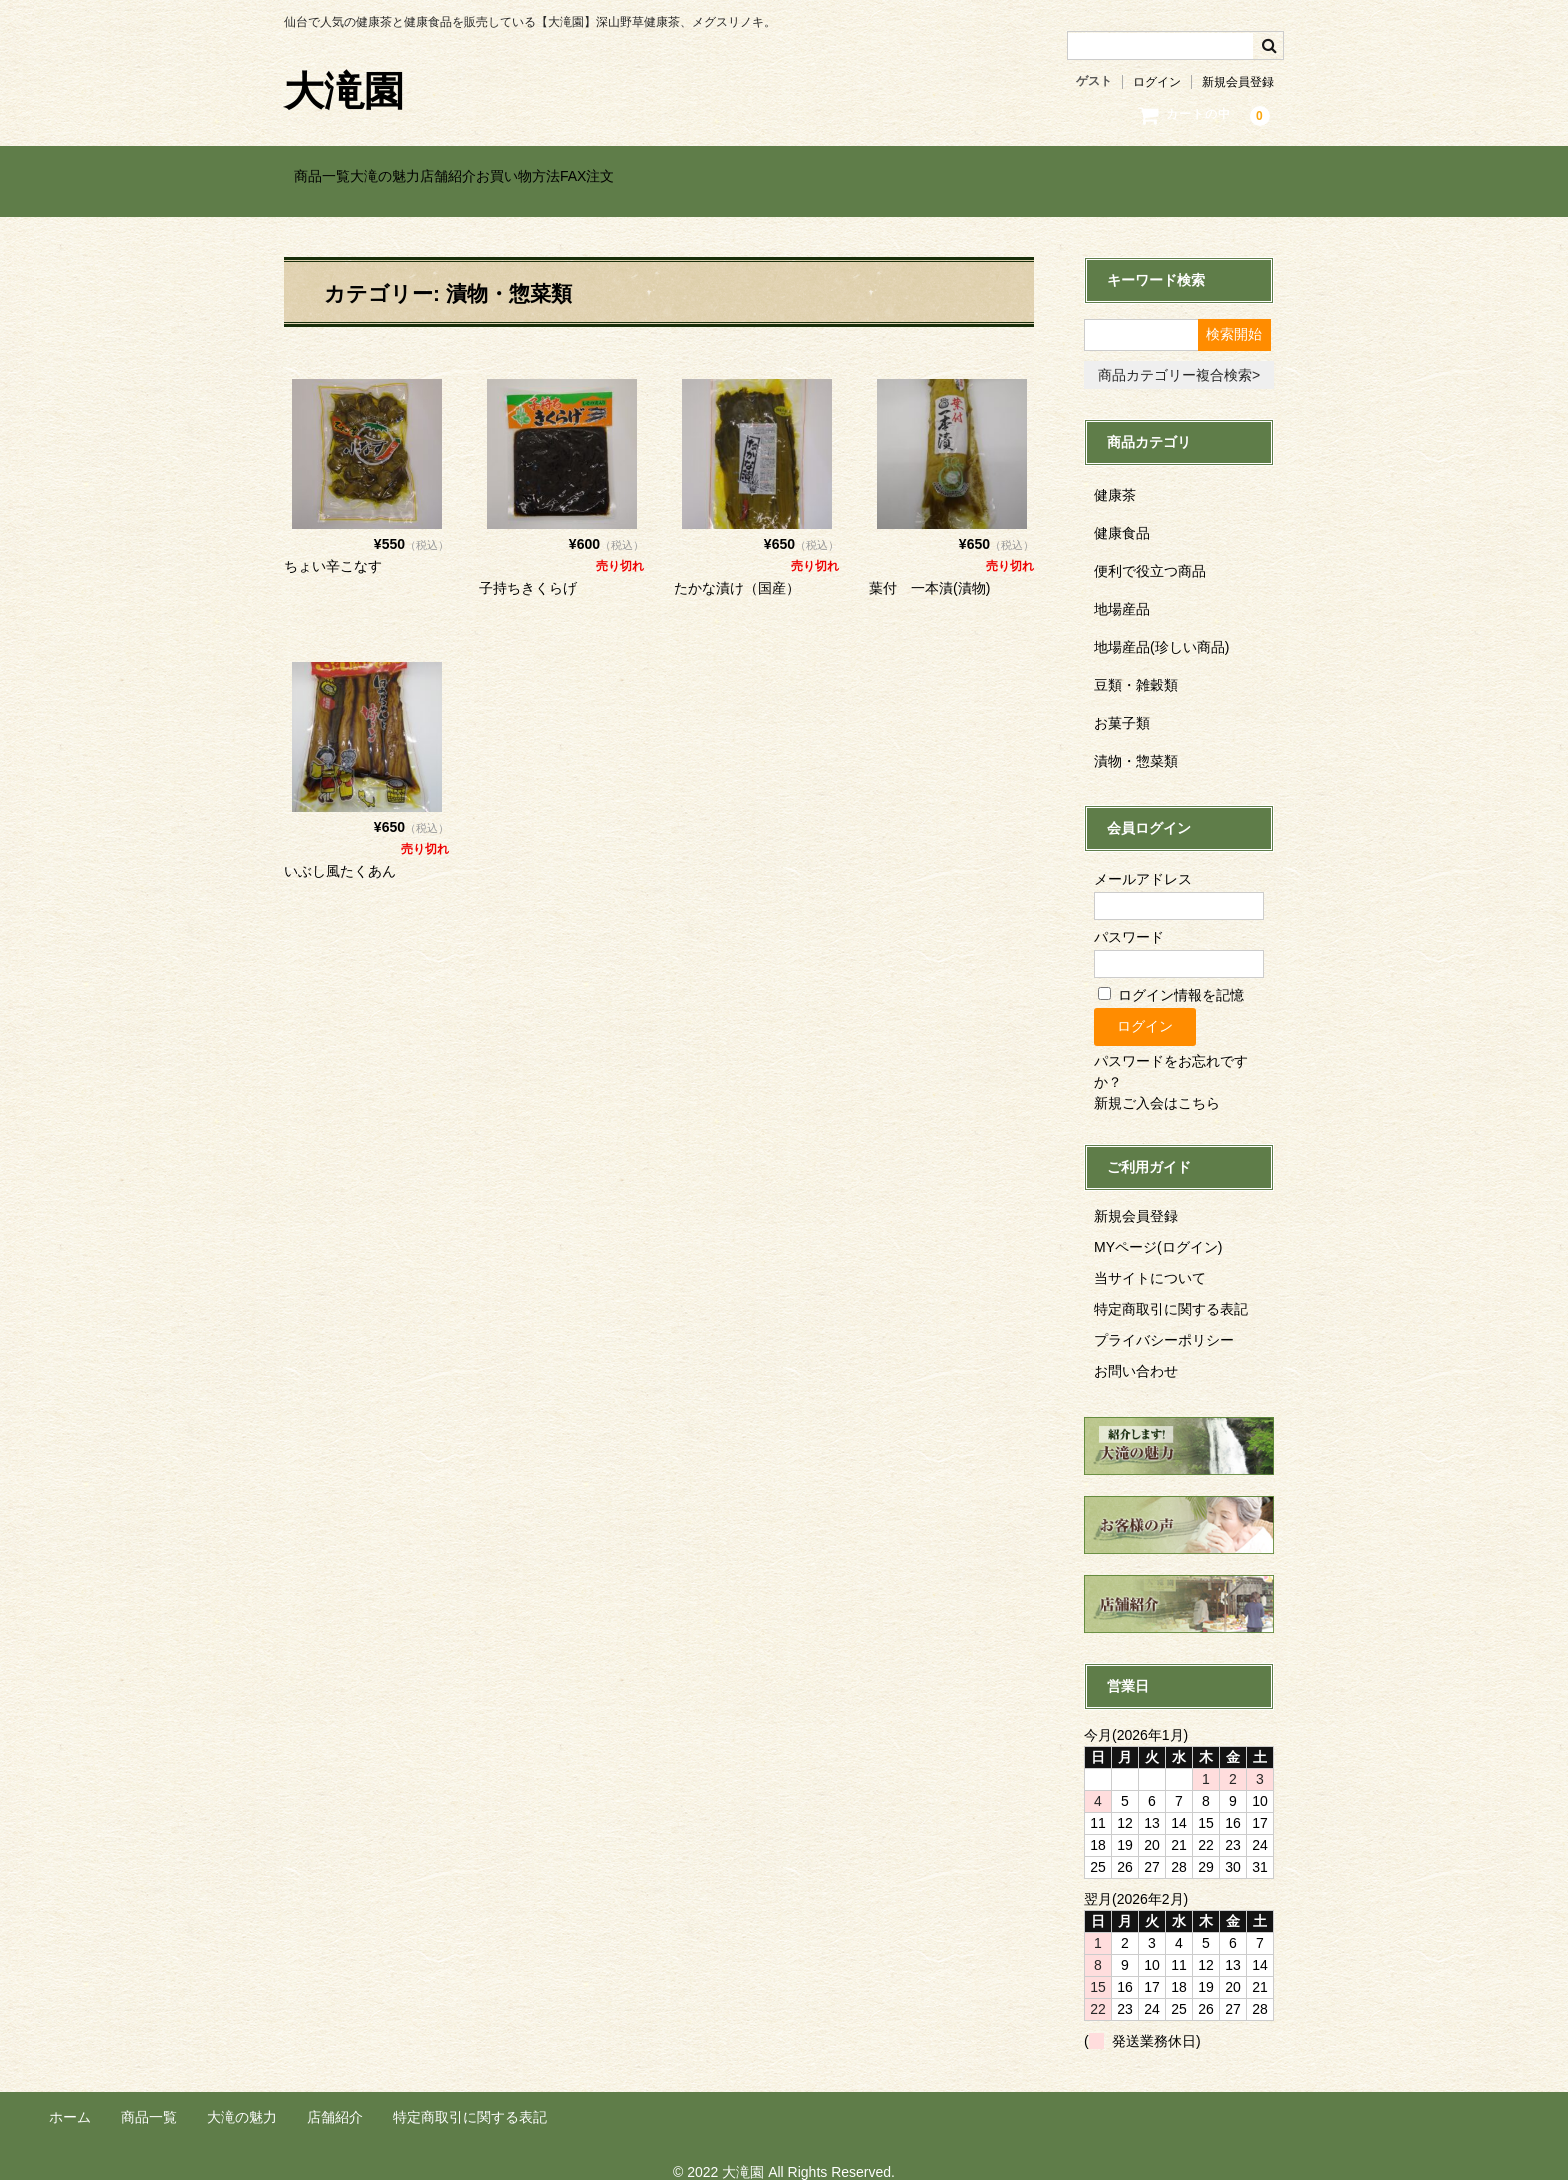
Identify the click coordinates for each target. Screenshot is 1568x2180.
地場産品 (1122, 590)
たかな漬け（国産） (737, 569)
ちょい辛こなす (333, 547)
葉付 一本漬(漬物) (929, 569)
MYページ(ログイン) (1158, 1229)
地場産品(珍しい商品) (1161, 628)
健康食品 (1122, 514)
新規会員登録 (1238, 82)
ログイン (1157, 82)
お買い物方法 (652, 177)
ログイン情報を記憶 (1171, 977)
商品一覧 (333, 177)
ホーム (70, 2098)
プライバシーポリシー (1164, 1322)
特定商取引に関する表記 (1171, 1291)
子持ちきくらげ (528, 569)
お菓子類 (1122, 704)
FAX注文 (762, 177)
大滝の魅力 (437, 177)
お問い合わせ (1136, 1353)
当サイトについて (1150, 1260)
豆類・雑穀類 (1136, 666)
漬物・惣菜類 (1136, 742)
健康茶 (1115, 476)
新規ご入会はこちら (1157, 1085)
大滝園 (344, 91)
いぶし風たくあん (340, 853)
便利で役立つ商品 (1150, 552)
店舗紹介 (541, 177)
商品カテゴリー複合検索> (1179, 356)
